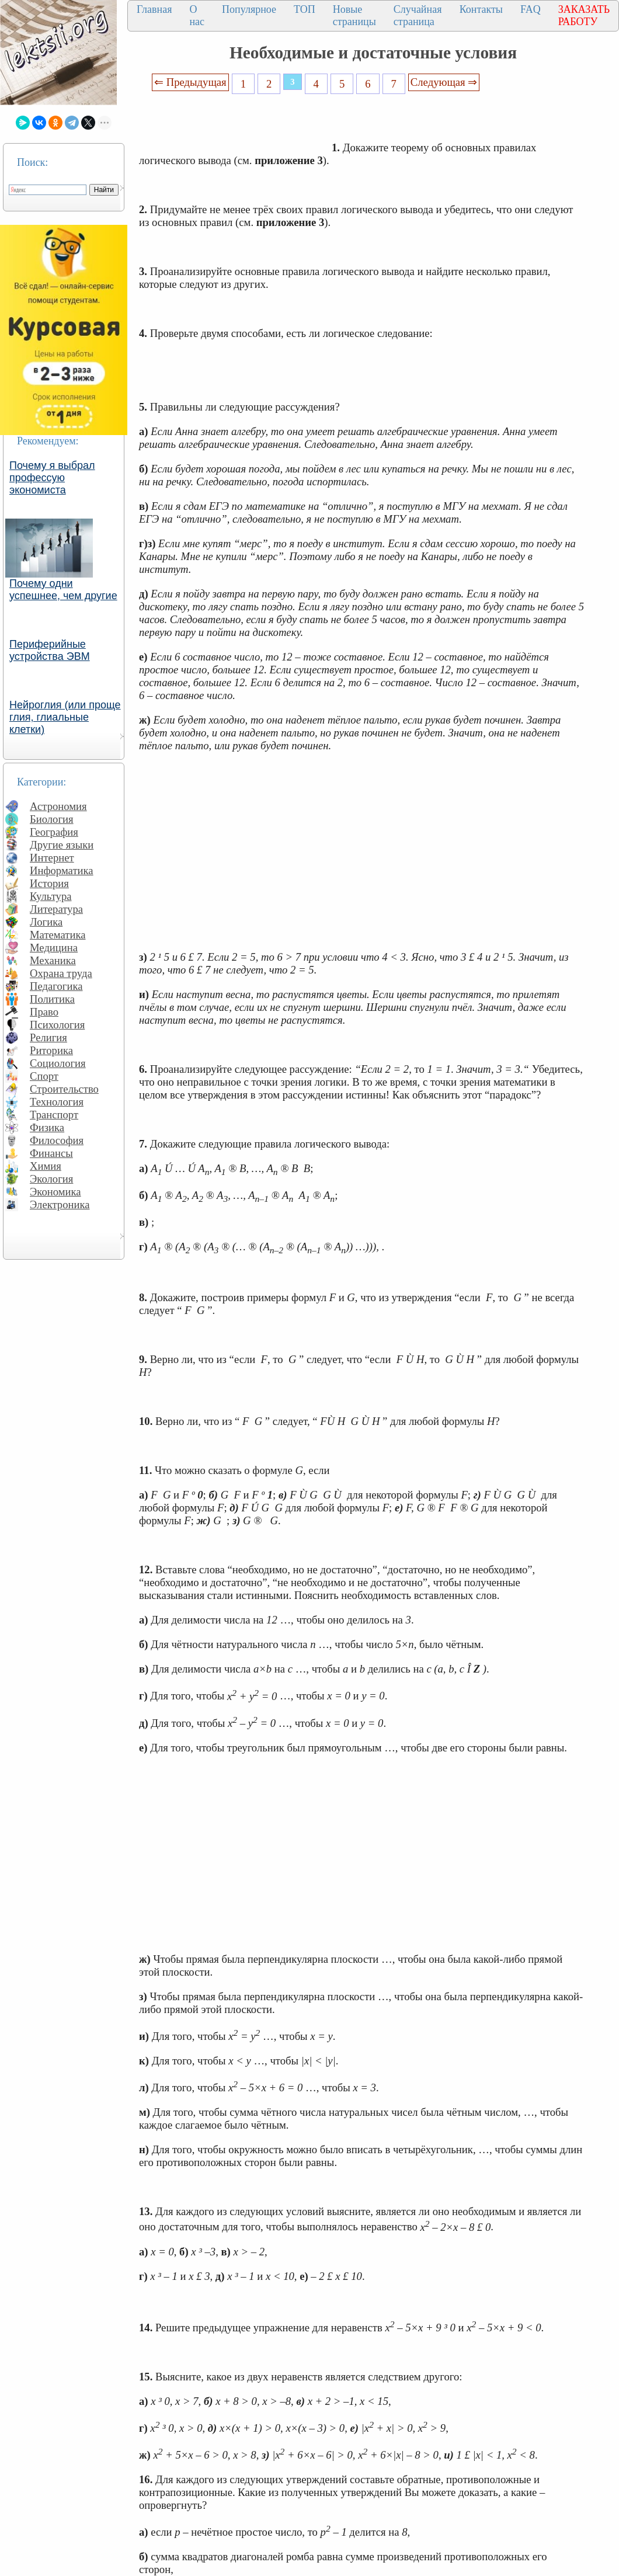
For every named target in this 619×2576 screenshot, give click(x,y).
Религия (48, 1037)
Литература (56, 909)
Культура (51, 896)
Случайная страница (418, 15)
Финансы (51, 1153)
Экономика (55, 1192)
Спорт (44, 1076)
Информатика (61, 870)
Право (44, 1012)
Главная (154, 9)
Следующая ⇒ (444, 82)
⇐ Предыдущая (190, 82)
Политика (52, 999)
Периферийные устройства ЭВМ (49, 650)
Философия (57, 1140)
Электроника (60, 1204)
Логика (46, 922)
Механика (53, 960)
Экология (51, 1179)
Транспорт (54, 1114)
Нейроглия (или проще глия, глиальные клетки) (65, 717)
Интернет (52, 857)
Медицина (54, 947)
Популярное (249, 9)
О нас (196, 15)
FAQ (530, 9)
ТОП (304, 9)
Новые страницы (354, 15)
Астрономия (58, 806)
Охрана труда (61, 973)
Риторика (51, 1050)
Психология (57, 1024)
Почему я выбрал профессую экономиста (52, 478)
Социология (58, 1063)
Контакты (481, 9)
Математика (58, 935)
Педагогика (56, 986)
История (49, 883)
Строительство (64, 1089)
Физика (47, 1127)
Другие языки (61, 845)
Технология (57, 1102)
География (54, 832)
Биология (52, 819)
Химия (45, 1166)
